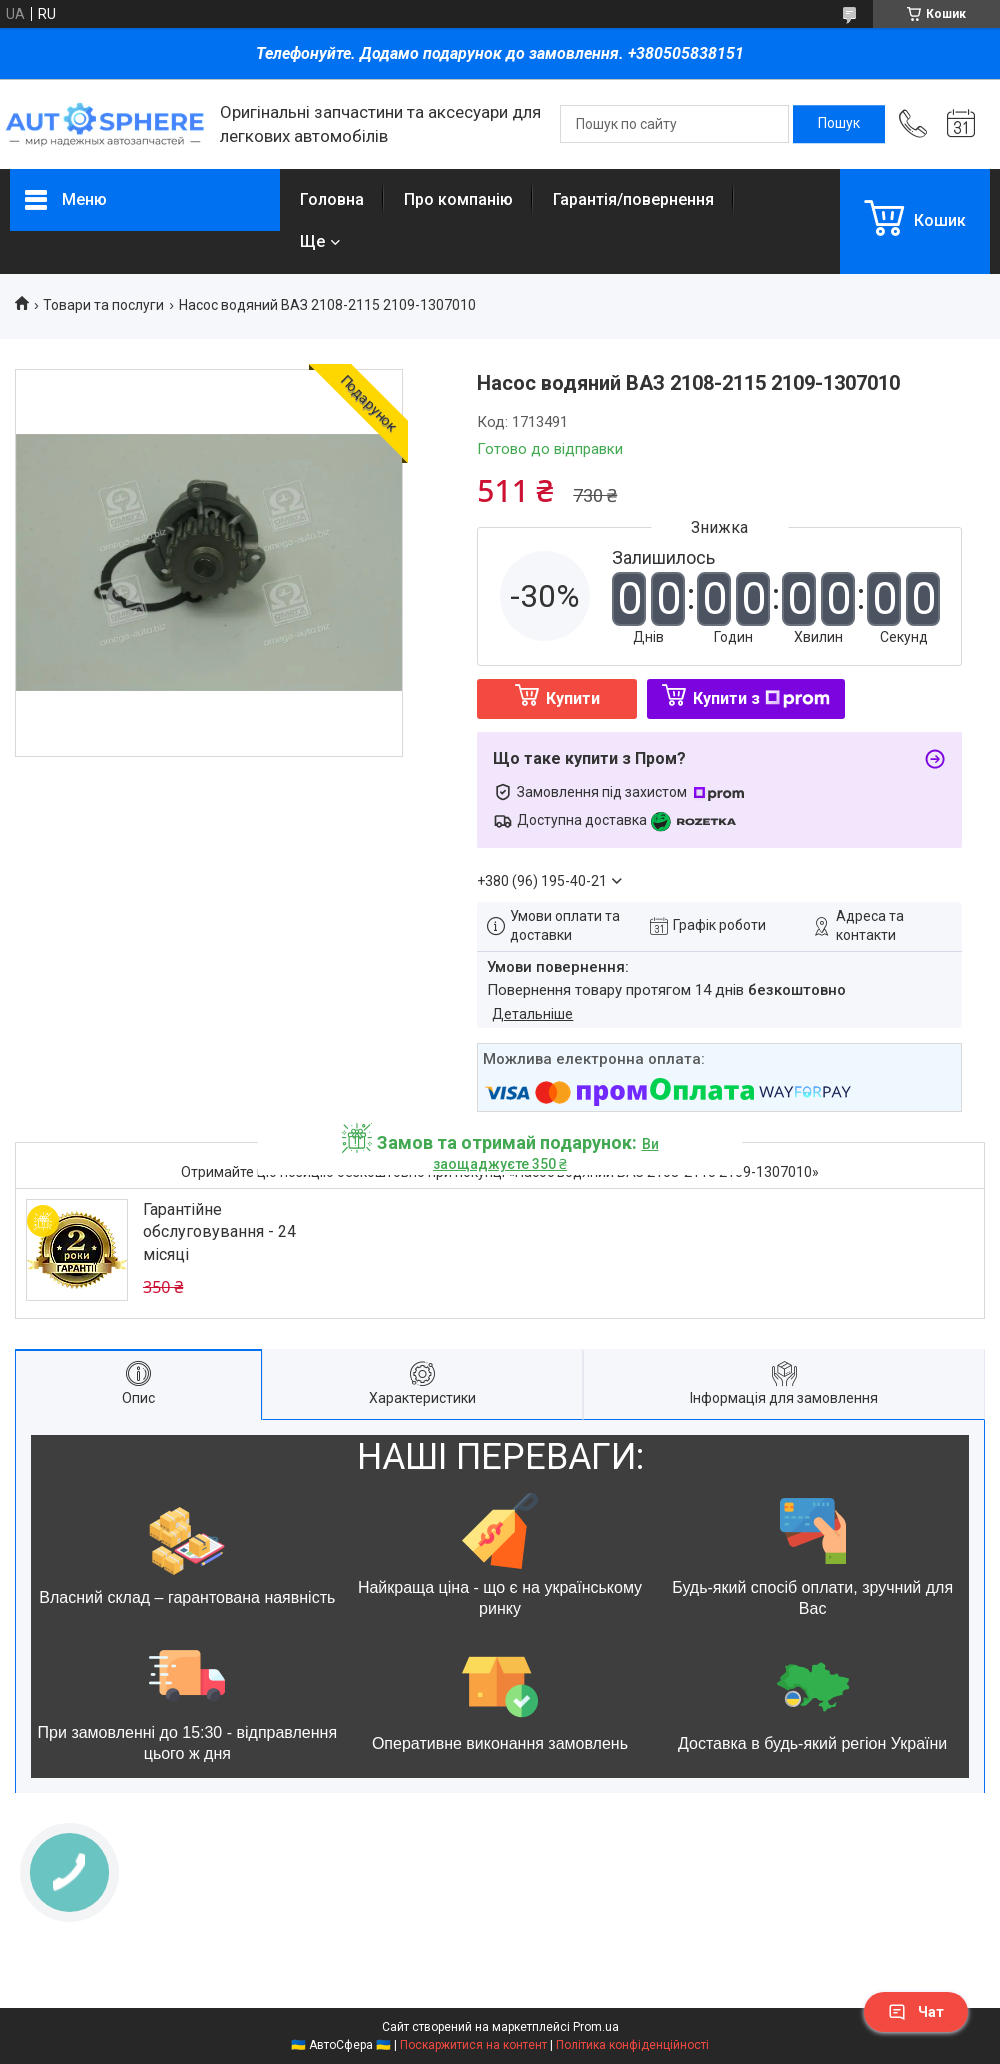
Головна (332, 199)
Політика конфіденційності (632, 2045)
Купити (573, 698)
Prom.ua (596, 2027)
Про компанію (458, 199)
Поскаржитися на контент (473, 2045)
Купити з (761, 698)
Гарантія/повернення (633, 199)
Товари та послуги (103, 305)
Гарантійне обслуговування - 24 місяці (219, 1232)
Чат (916, 2012)
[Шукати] (839, 124)
